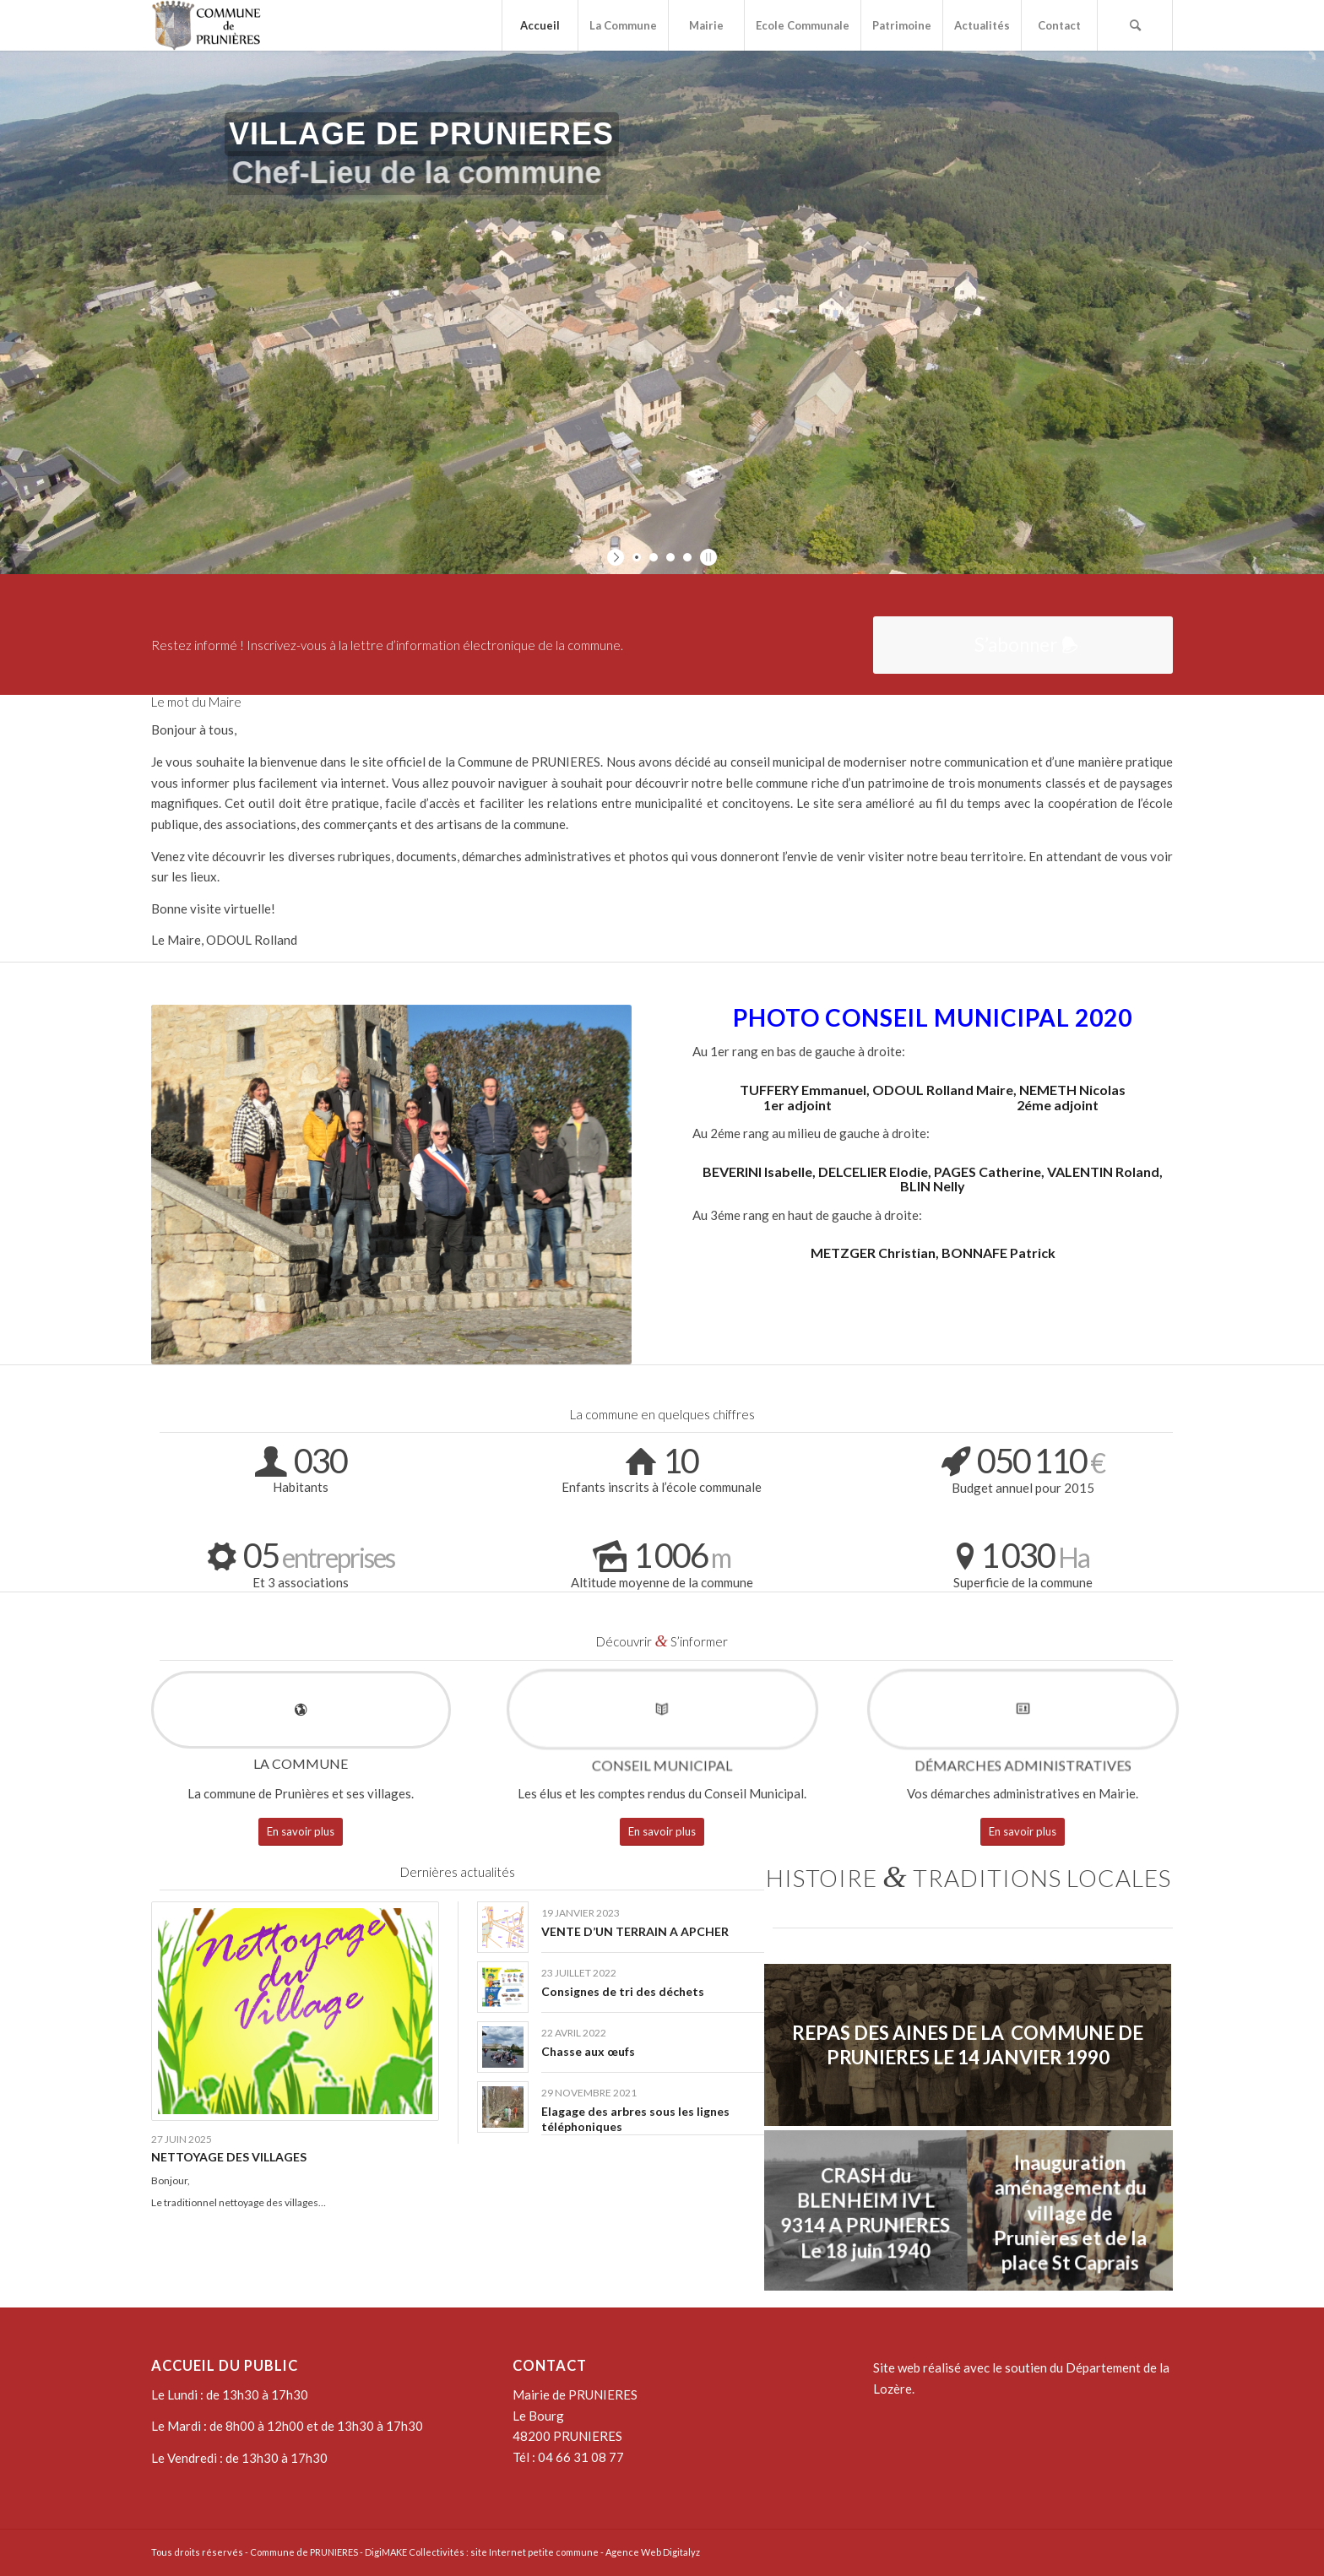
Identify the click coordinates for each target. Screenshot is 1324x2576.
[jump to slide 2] (653, 557)
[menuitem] (540, 25)
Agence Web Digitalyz (652, 2551)
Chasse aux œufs (588, 2051)
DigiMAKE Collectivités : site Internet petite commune (482, 2551)
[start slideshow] (617, 557)
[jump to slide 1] (636, 557)
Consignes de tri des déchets (622, 1991)
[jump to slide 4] (687, 557)
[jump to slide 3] (670, 557)
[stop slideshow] (706, 557)
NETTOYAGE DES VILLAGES (229, 2157)
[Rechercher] (1135, 25)
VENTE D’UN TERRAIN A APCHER (635, 1931)
